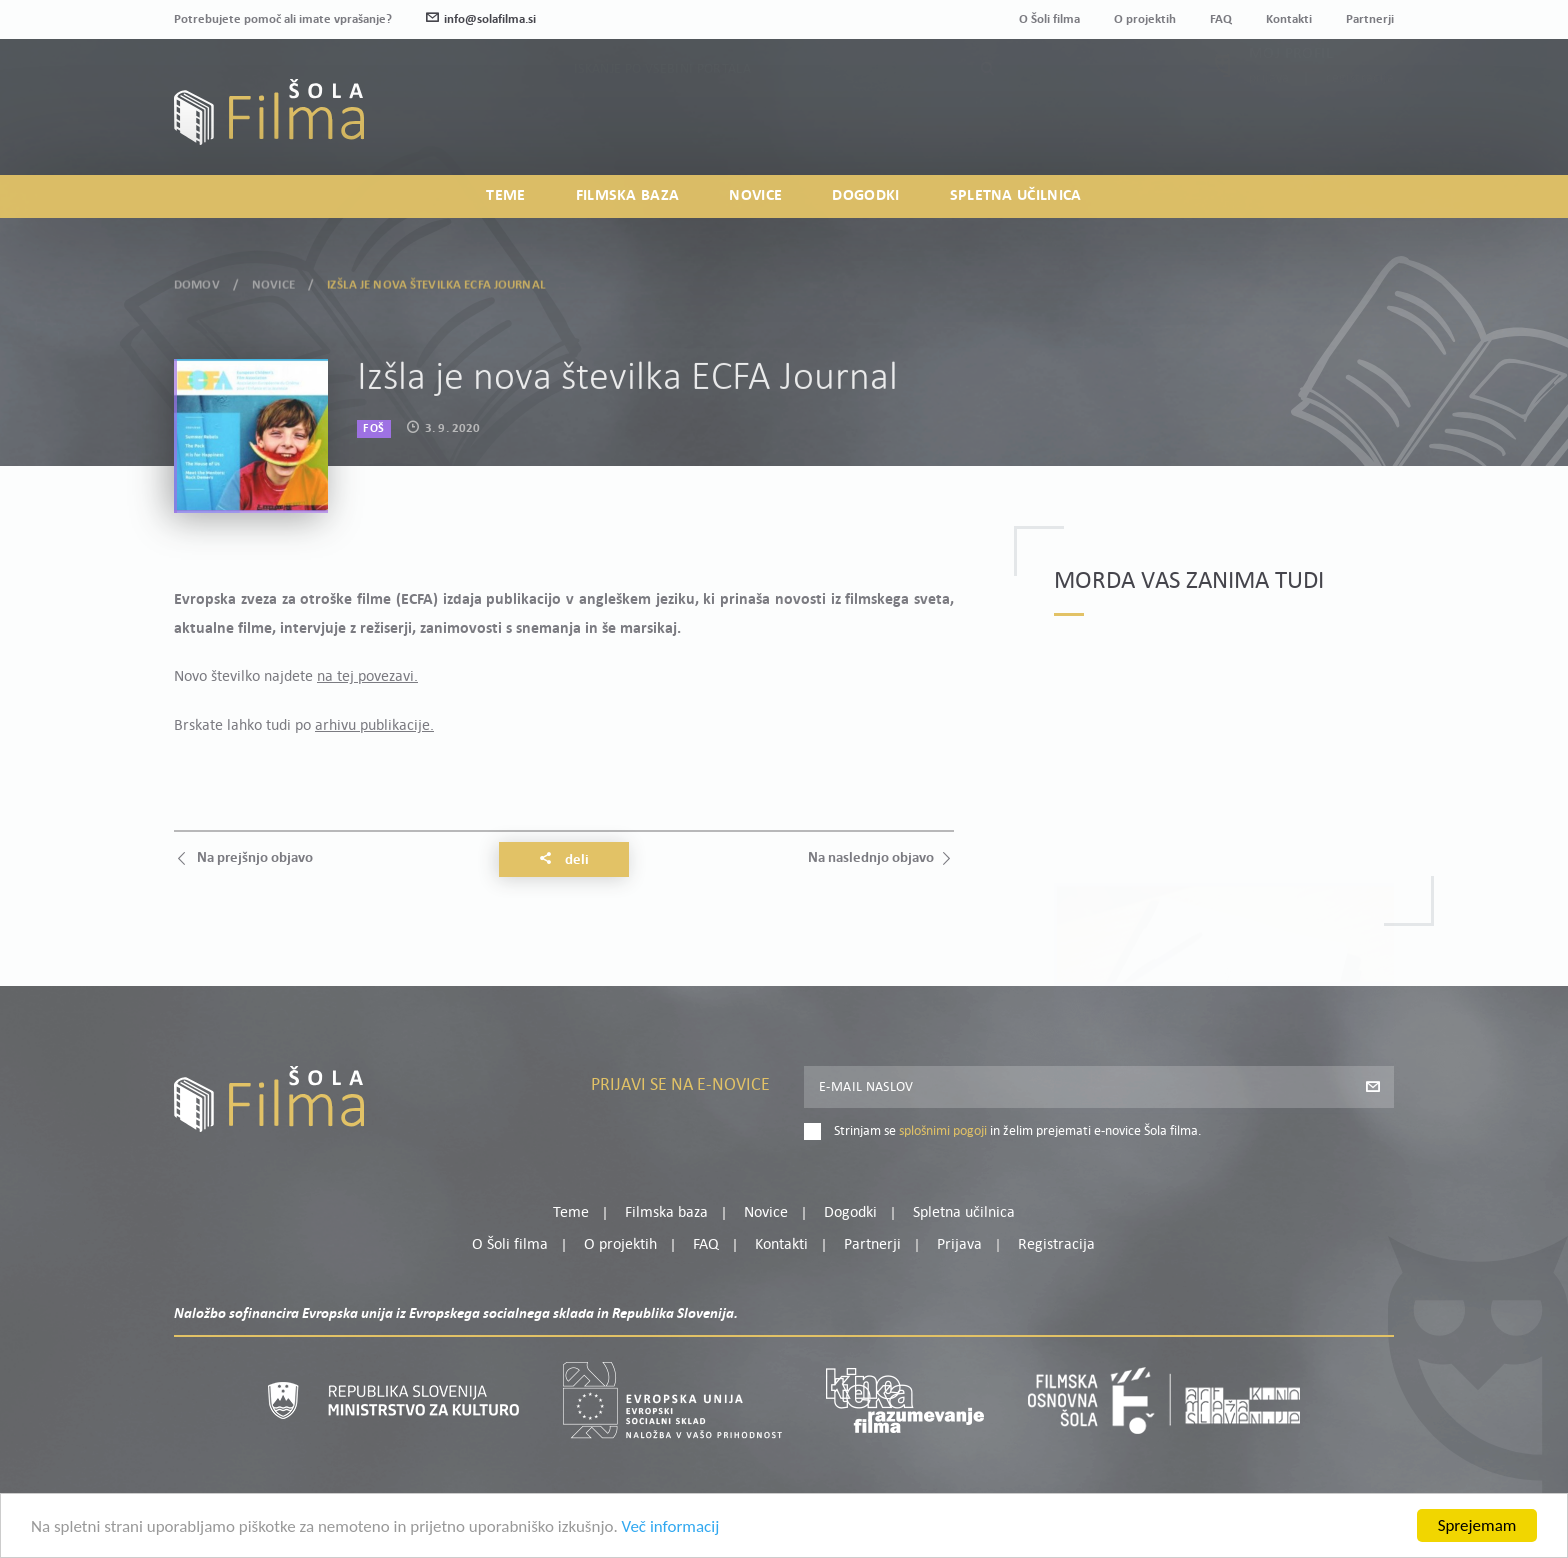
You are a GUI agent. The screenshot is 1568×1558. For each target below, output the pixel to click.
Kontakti (1289, 19)
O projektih (1145, 19)
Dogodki (865, 196)
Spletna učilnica (1016, 196)
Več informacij (671, 1531)
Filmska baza (628, 196)
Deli (564, 860)
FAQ (1221, 19)
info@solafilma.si (481, 19)
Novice (755, 196)
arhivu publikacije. (374, 726)
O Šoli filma (1049, 19)
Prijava (1269, 120)
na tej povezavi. (367, 677)
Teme (505, 196)
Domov (197, 280)
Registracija (1360, 120)
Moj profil (1291, 96)
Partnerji (1370, 19)
